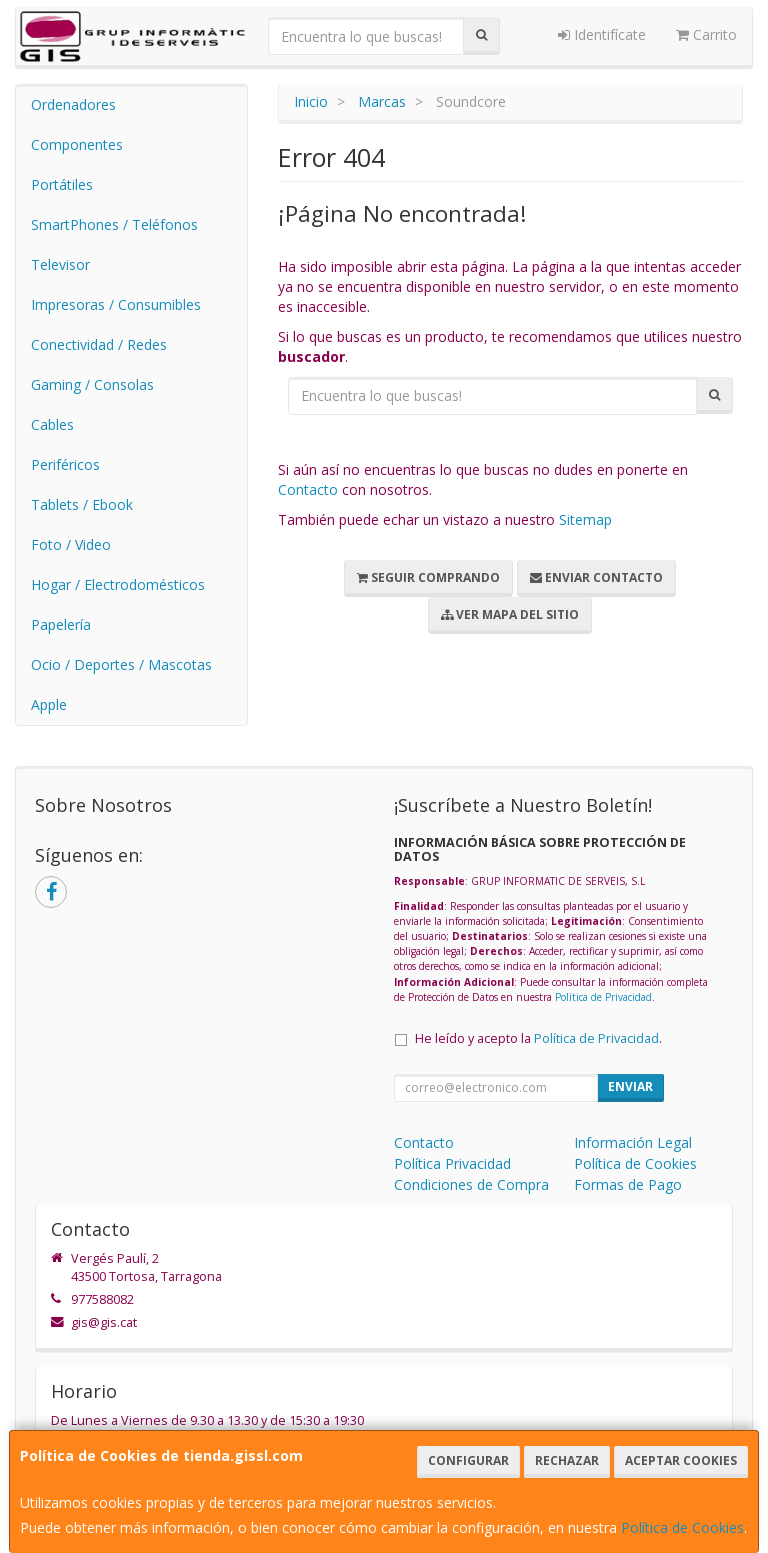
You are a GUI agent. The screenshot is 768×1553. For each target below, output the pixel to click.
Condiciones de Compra (471, 1184)
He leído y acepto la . (538, 1038)
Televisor (60, 264)
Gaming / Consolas (92, 384)
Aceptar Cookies (681, 1460)
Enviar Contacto (596, 577)
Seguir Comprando (428, 577)
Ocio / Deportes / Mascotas (121, 664)
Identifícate (602, 34)
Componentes (77, 144)
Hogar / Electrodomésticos (118, 584)
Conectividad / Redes (99, 344)
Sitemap (585, 519)
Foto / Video (71, 544)
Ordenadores (73, 104)
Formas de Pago (628, 1184)
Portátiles (62, 184)
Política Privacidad (452, 1163)
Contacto (308, 489)
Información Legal (633, 1142)
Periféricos (65, 464)
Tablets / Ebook (82, 504)
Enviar (630, 1086)
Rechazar (567, 1460)
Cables (52, 424)
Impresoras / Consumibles (116, 304)
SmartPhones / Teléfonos (114, 224)
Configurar (468, 1460)
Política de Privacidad (603, 997)
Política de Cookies (682, 1527)
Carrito (706, 34)
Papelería (61, 624)
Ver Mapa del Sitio (510, 614)
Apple (49, 704)
